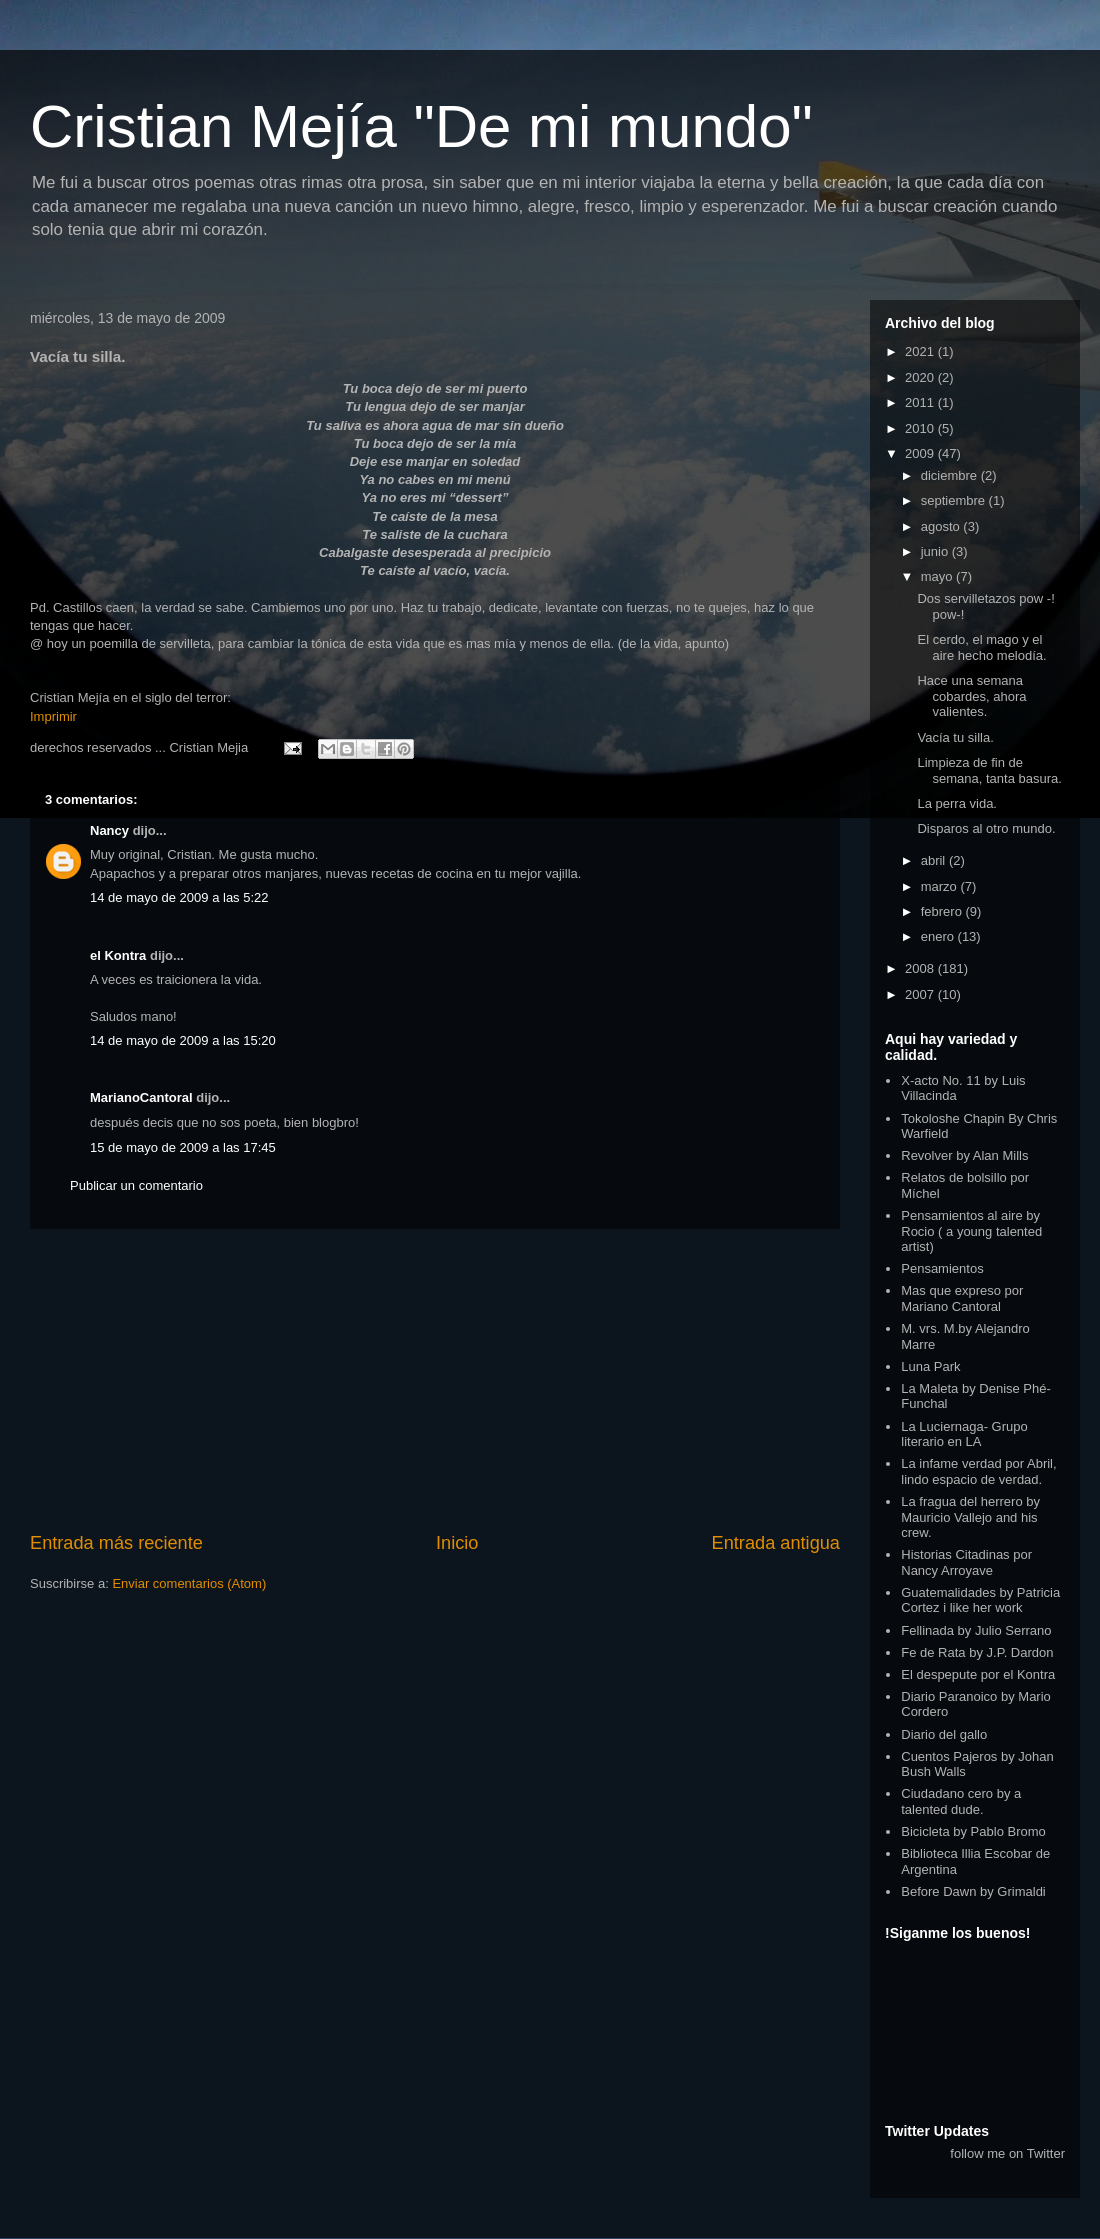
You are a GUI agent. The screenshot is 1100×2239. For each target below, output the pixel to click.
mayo (938, 576)
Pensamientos (942, 1268)
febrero (943, 911)
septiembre (955, 500)
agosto (942, 526)
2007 (921, 994)
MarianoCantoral (141, 1097)
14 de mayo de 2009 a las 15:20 (183, 1040)
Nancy (109, 830)
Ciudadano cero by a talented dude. (961, 1801)
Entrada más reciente (116, 1543)
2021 (921, 351)
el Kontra (118, 955)
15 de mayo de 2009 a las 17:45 (183, 1147)
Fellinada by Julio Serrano (976, 1630)
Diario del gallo (944, 1734)
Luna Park (930, 1366)
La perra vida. (957, 803)
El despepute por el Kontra (978, 1674)
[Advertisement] (435, 1380)
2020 (921, 377)
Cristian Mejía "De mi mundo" (421, 126)
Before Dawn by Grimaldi (973, 1891)
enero (939, 936)
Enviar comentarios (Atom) (189, 1583)
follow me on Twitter (1007, 2153)
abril (935, 860)
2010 (921, 428)
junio (936, 551)
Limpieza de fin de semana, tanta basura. (989, 770)
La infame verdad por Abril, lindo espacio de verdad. (978, 1471)
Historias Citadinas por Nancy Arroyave (966, 1562)
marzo (941, 886)
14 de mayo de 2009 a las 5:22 (179, 897)
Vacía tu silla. (955, 737)
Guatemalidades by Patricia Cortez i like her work (980, 1600)
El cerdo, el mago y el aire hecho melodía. (981, 647)
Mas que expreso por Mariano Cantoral (962, 1298)
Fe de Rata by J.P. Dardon (977, 1652)
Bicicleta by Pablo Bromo (973, 1831)
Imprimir (53, 716)
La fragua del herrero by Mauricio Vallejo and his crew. (970, 1517)
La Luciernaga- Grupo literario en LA (964, 1434)
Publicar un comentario (136, 1185)
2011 (921, 402)
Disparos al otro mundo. (986, 828)
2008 (921, 968)
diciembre (951, 475)
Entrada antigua (776, 1543)
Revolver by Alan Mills (964, 1155)
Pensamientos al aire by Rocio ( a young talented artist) (971, 1231)
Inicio (457, 1543)
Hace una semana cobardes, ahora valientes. (971, 696)
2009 (921, 453)
